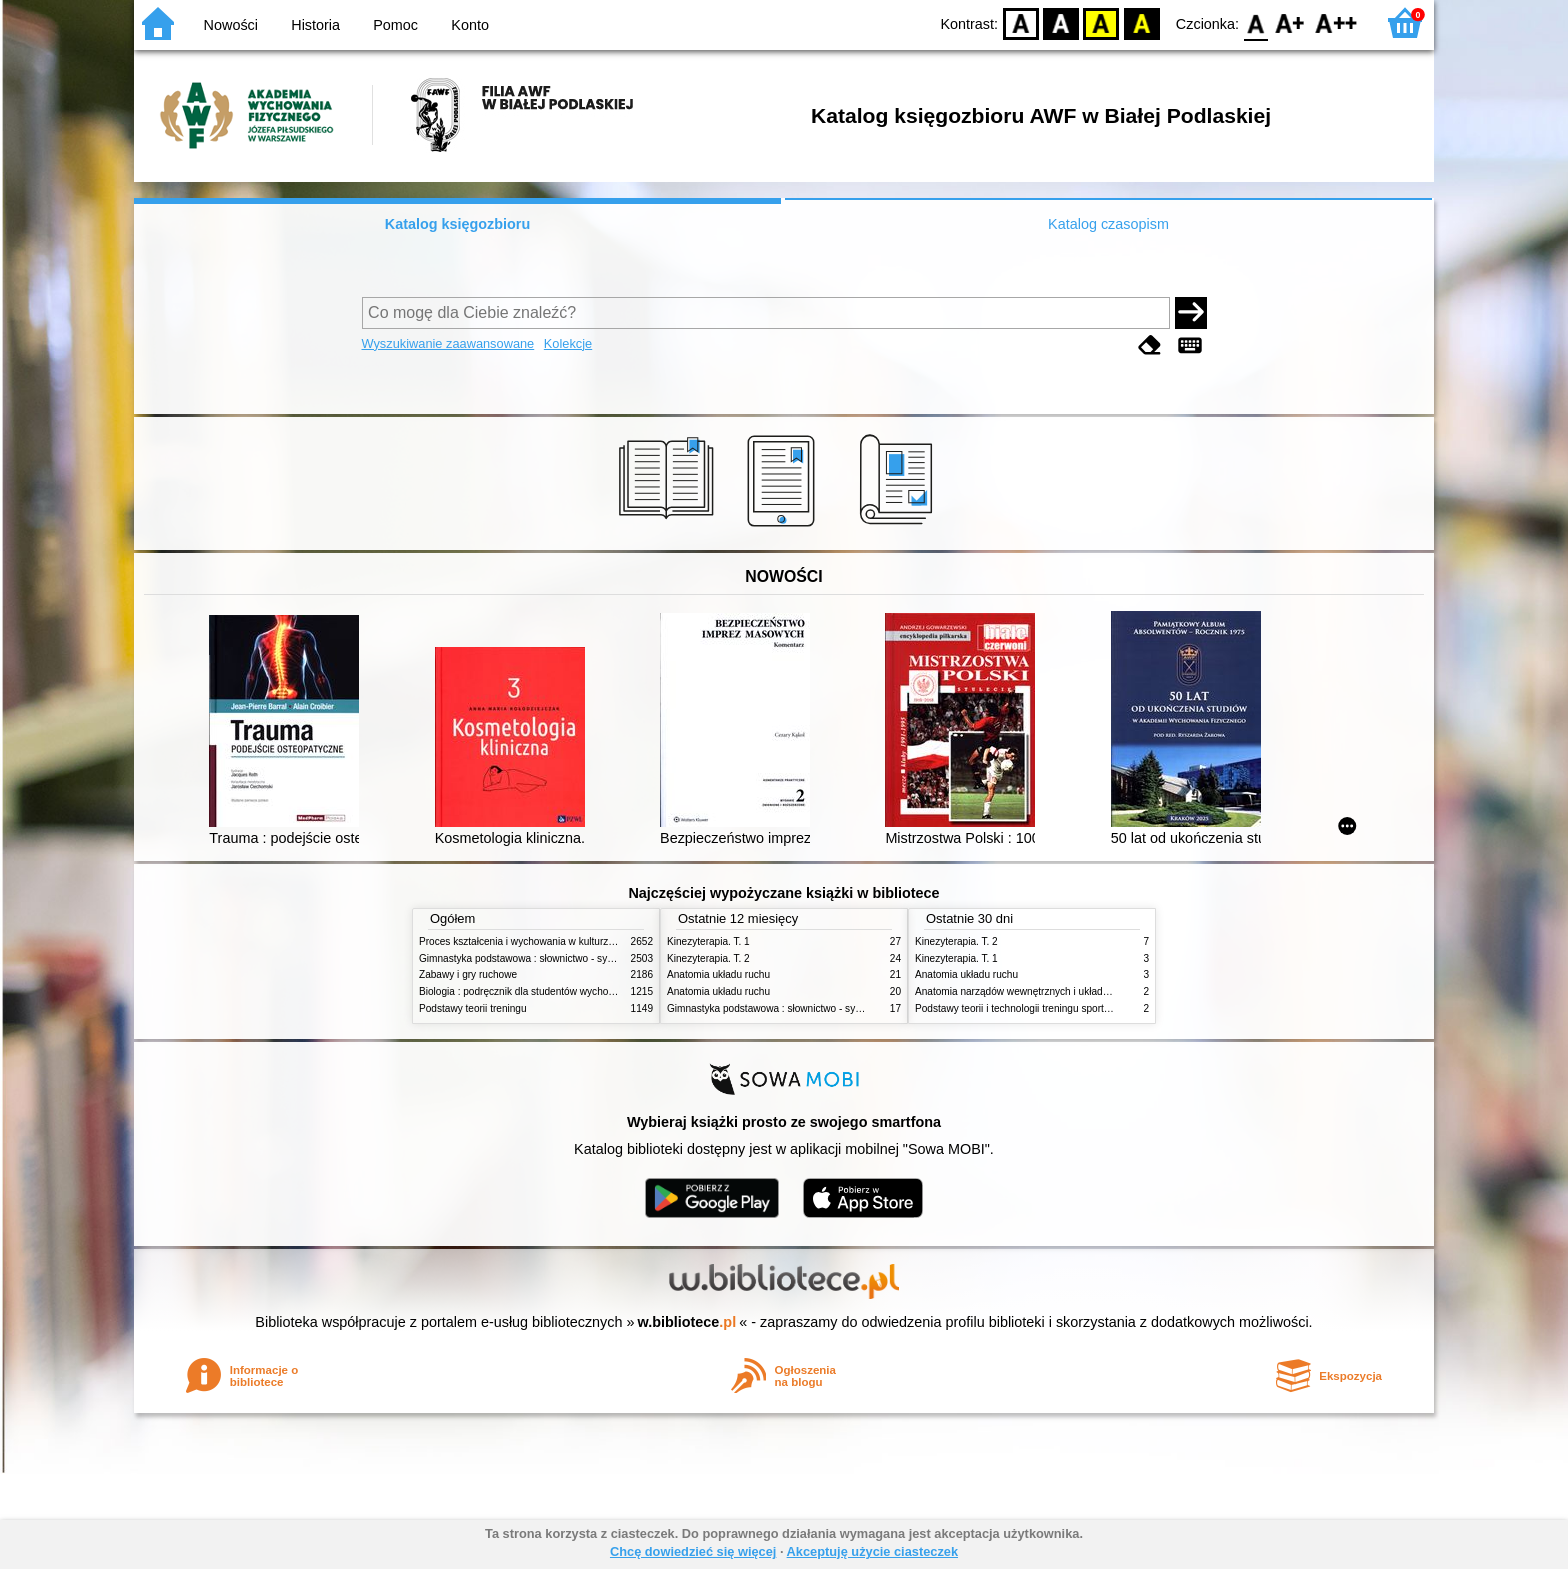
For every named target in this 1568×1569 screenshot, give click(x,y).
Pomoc (395, 25)
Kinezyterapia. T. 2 (708, 958)
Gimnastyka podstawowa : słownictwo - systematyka (536, 958)
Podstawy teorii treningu (473, 1008)
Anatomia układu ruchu (718, 974)
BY (1141, 22)
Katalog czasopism (1108, 224)
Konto (470, 25)
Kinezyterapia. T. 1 (708, 941)
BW (1061, 22)
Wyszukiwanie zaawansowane (448, 343)
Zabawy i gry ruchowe (468, 974)
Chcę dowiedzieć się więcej (693, 1551)
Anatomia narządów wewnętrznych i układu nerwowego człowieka (1062, 991)
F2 (1336, 22)
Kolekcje (568, 343)
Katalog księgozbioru (458, 224)
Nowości (231, 25)
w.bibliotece (687, 1322)
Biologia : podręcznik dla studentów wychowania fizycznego (552, 991)
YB (1101, 22)
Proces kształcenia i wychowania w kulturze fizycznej (537, 941)
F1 (1290, 22)
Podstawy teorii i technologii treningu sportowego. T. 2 (1035, 1008)
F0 (1255, 22)
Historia (315, 25)
